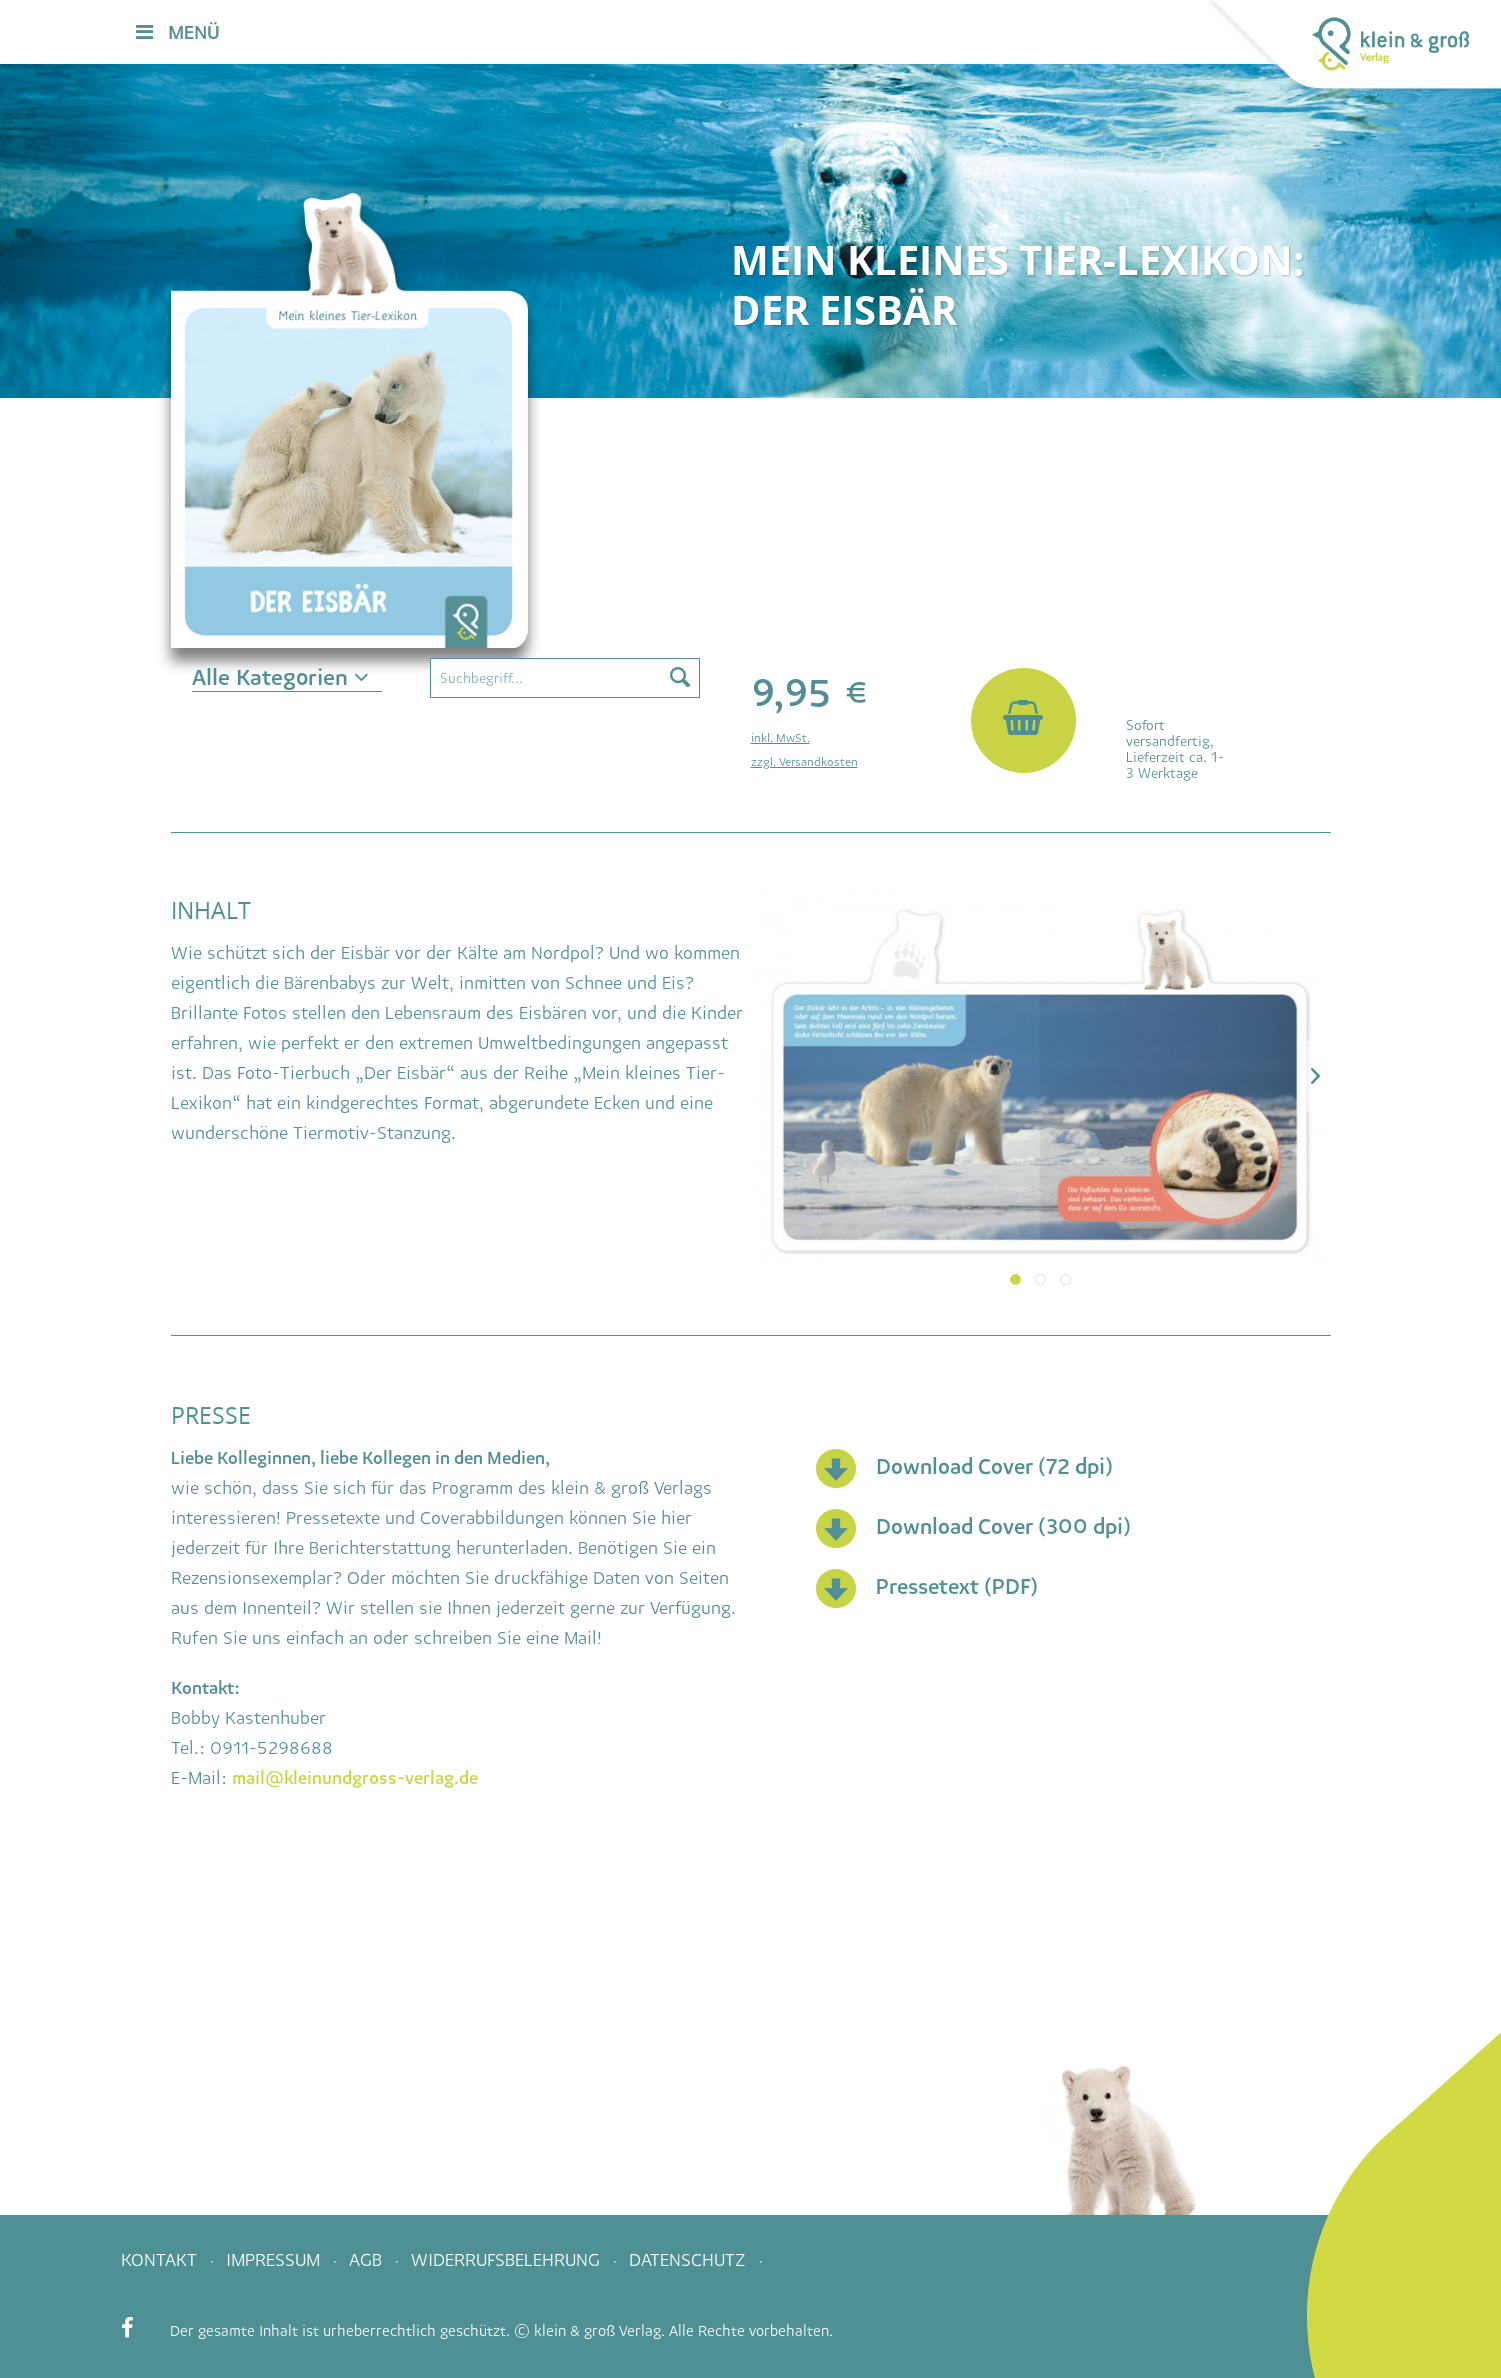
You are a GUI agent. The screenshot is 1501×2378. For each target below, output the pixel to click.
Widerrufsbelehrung (508, 2260)
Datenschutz (690, 2260)
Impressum (275, 2260)
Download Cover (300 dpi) (1003, 1526)
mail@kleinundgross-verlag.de (355, 1778)
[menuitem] (909, 33)
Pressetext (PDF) (957, 1586)
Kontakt (161, 2260)
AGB (368, 2260)
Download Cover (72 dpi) (994, 1466)
